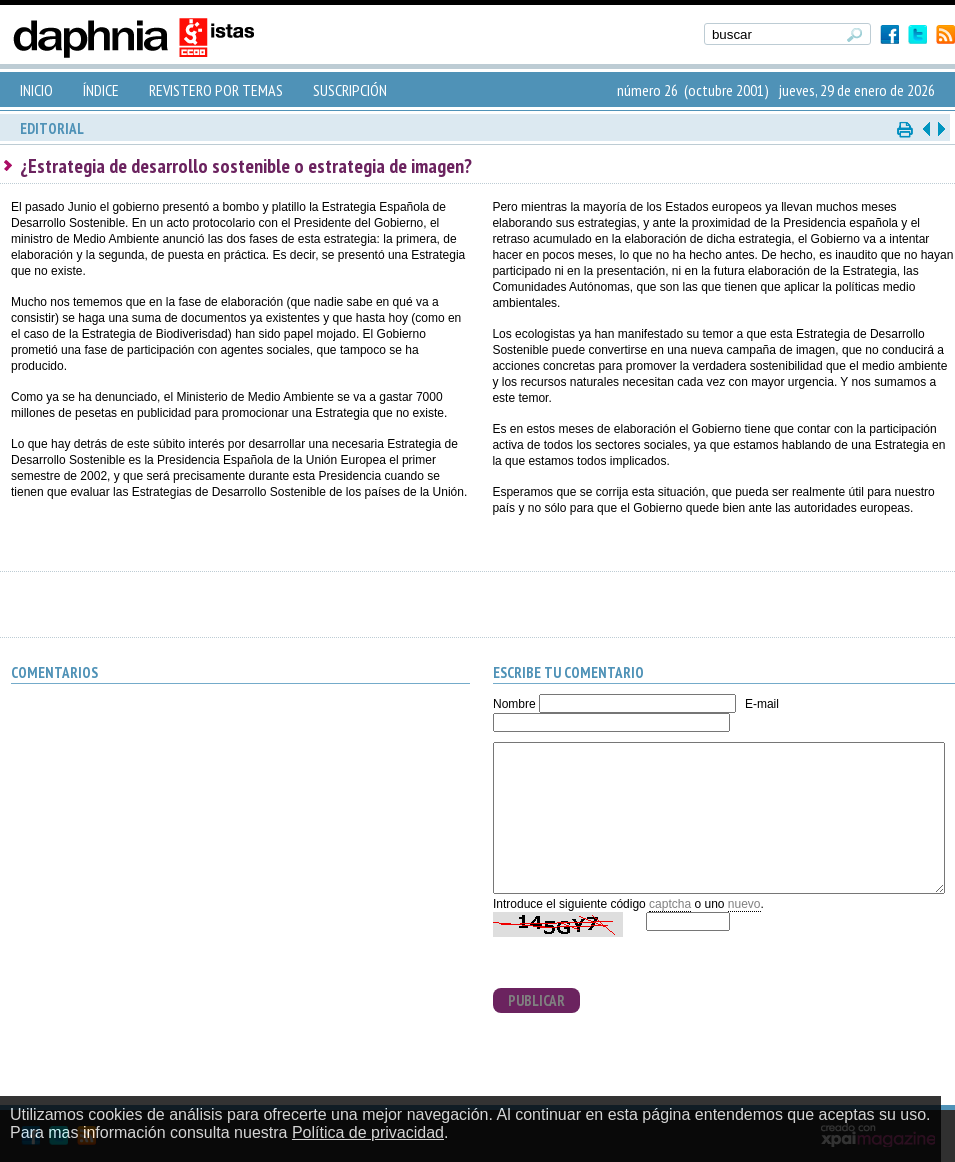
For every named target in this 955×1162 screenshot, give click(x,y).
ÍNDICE (101, 90)
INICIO (36, 90)
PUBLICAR (536, 1000)
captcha (670, 904)
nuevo (744, 904)
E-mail (762, 704)
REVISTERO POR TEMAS (216, 90)
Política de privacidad (368, 1132)
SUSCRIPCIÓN (350, 90)
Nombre (514, 704)
